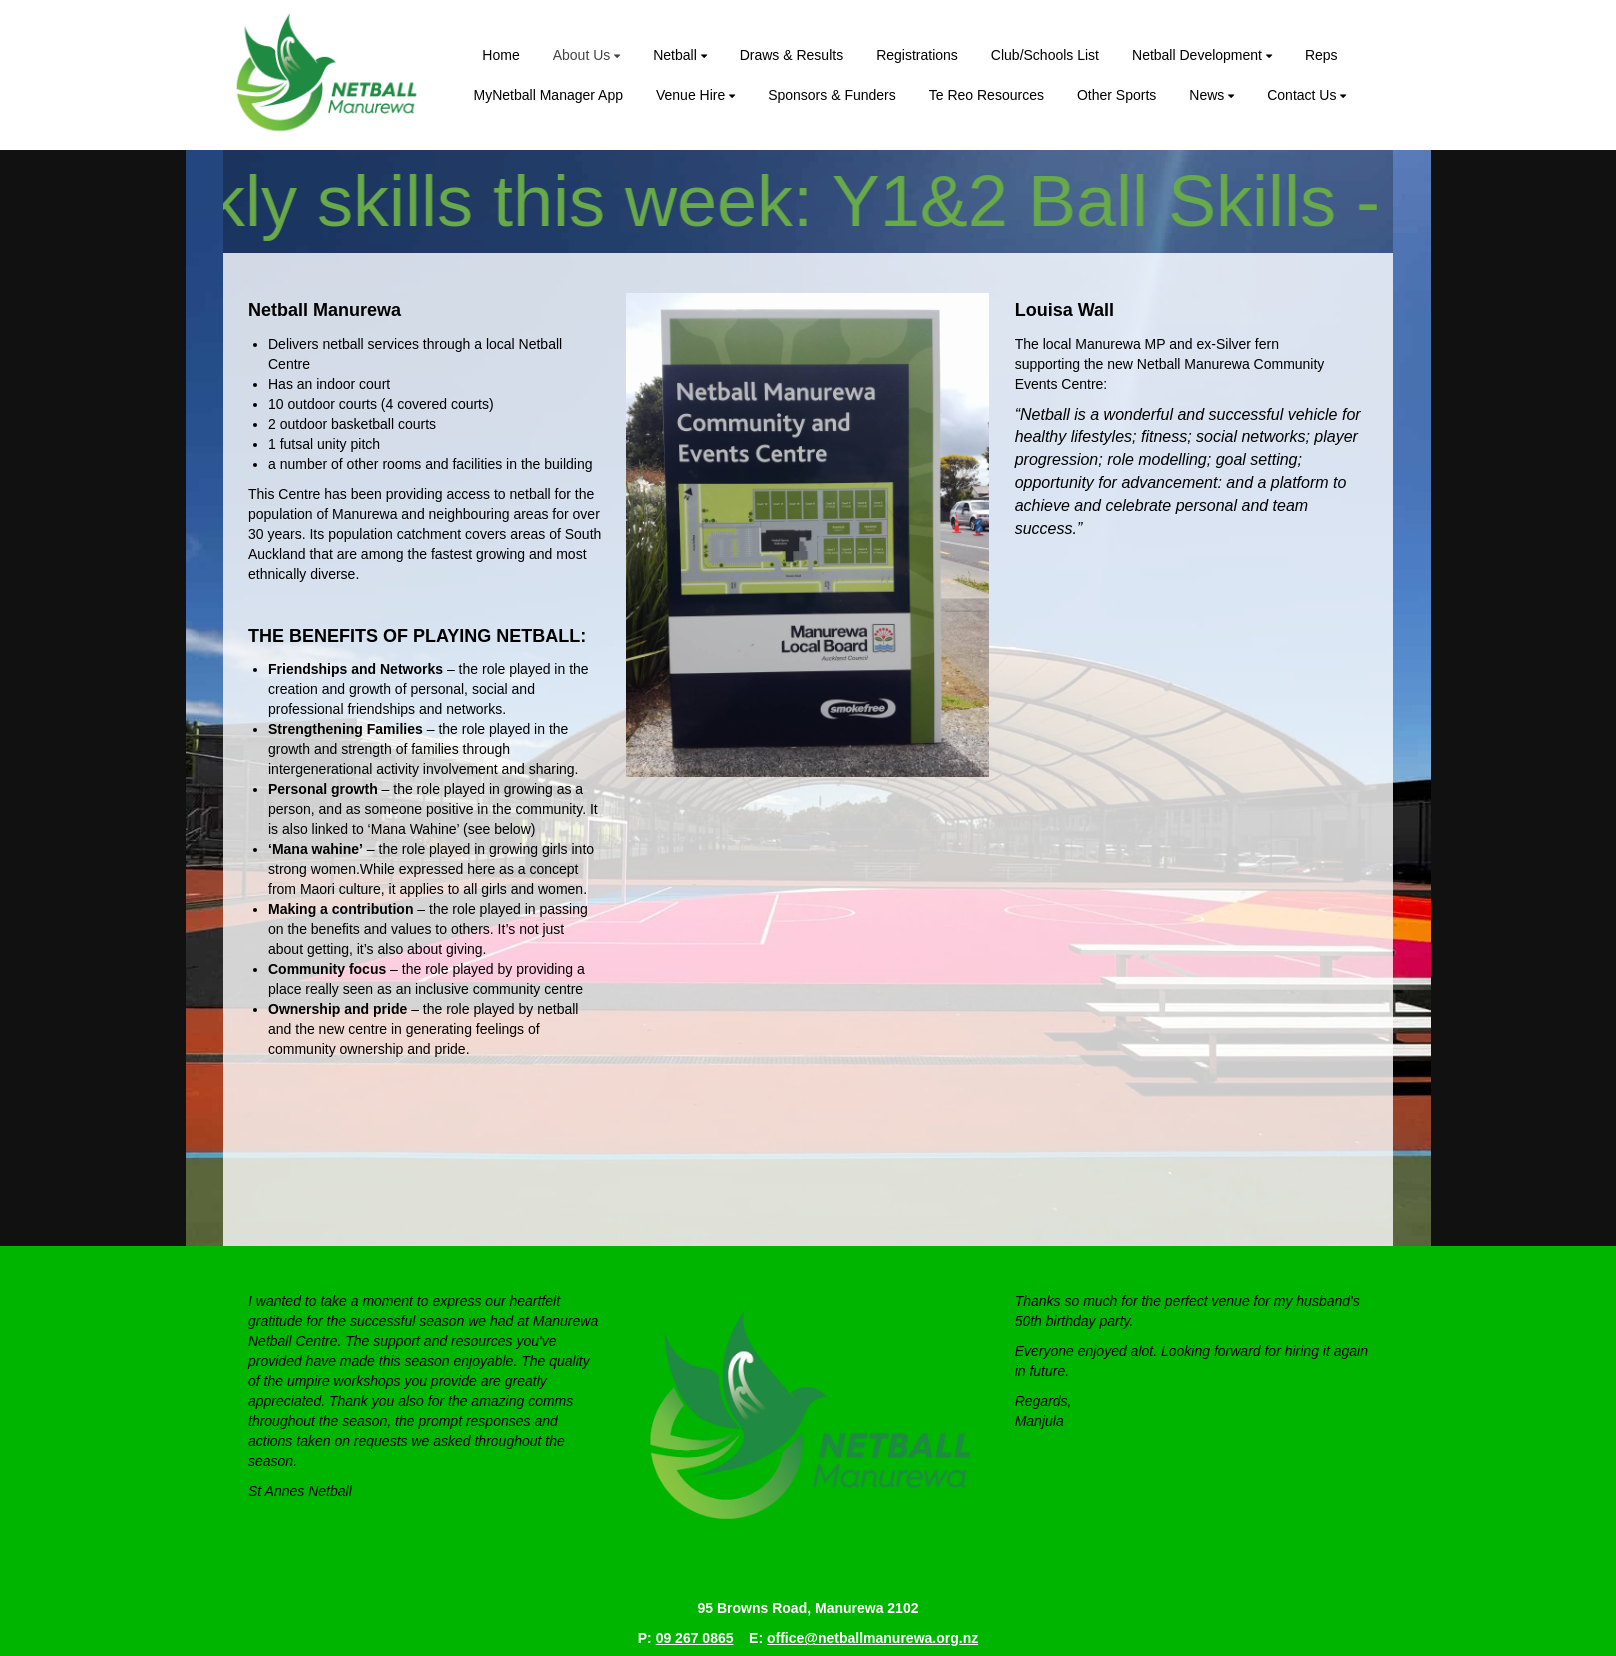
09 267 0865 (695, 1638)
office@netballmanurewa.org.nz (872, 1638)
